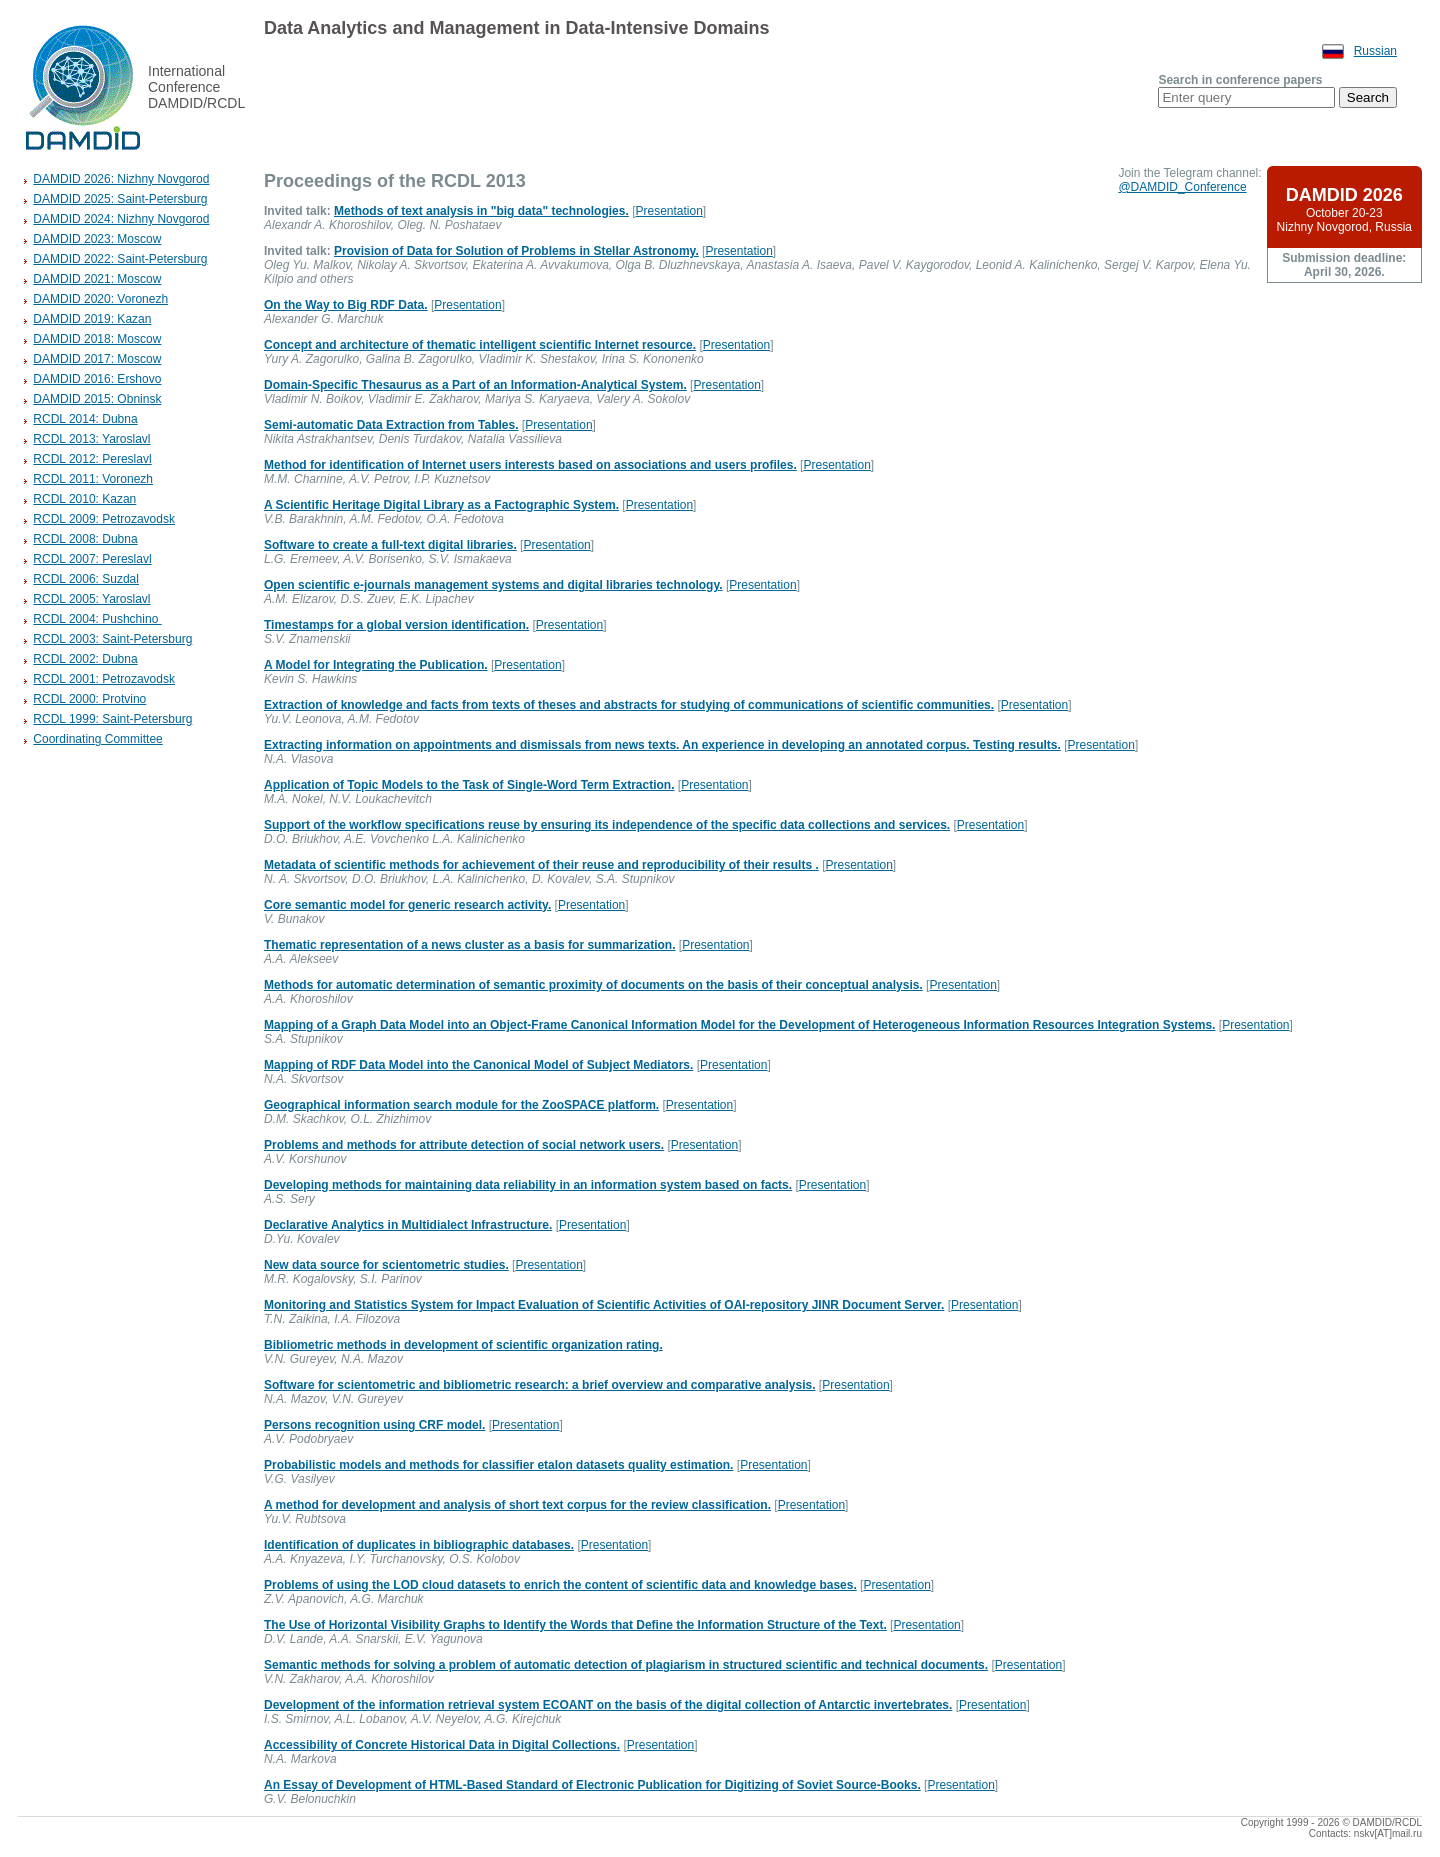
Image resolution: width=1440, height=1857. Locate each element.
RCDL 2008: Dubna (85, 539)
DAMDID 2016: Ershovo (97, 379)
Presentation (668, 211)
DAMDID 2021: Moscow (97, 279)
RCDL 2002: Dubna (85, 659)
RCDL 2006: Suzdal (86, 579)
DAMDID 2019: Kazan (92, 319)
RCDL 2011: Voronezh (93, 479)
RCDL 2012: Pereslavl (92, 459)
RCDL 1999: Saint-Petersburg (112, 719)
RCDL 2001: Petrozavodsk (104, 679)
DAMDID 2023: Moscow (97, 239)
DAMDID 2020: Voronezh (100, 299)
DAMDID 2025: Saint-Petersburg (120, 199)
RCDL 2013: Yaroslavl (91, 439)
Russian (1375, 51)
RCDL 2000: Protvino (89, 699)
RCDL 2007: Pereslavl (92, 559)
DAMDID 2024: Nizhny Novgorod (121, 219)
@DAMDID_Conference (1182, 187)
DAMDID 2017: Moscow (97, 359)
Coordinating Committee (97, 739)
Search (1368, 97)
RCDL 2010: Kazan (84, 499)
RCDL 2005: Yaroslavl (91, 599)
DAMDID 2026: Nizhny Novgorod (121, 179)
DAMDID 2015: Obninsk (97, 399)
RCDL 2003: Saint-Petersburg (112, 639)
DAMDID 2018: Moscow (97, 339)
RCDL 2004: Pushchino (97, 619)
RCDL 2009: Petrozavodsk (104, 519)
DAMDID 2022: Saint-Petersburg (120, 259)
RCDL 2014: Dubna (85, 419)
